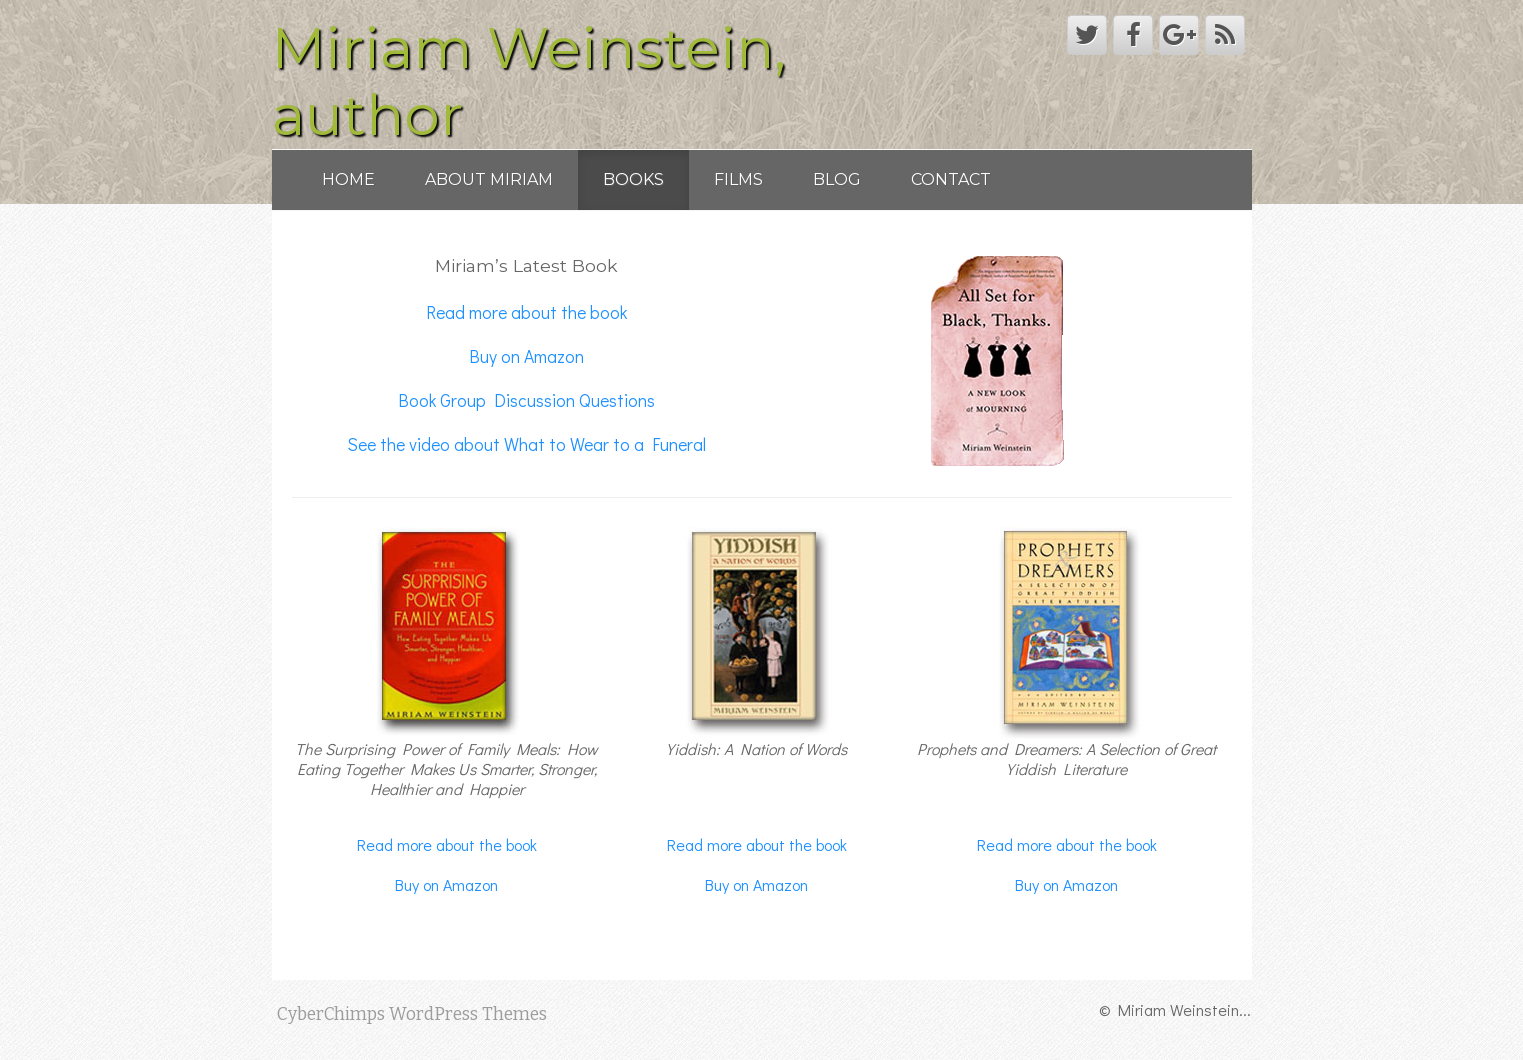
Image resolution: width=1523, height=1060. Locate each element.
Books (633, 179)
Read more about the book (526, 312)
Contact (951, 179)
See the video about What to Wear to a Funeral (526, 444)
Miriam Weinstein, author (529, 81)
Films (738, 179)
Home (348, 179)
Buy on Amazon (526, 356)
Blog (837, 179)
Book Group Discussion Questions (526, 400)
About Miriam (489, 179)
